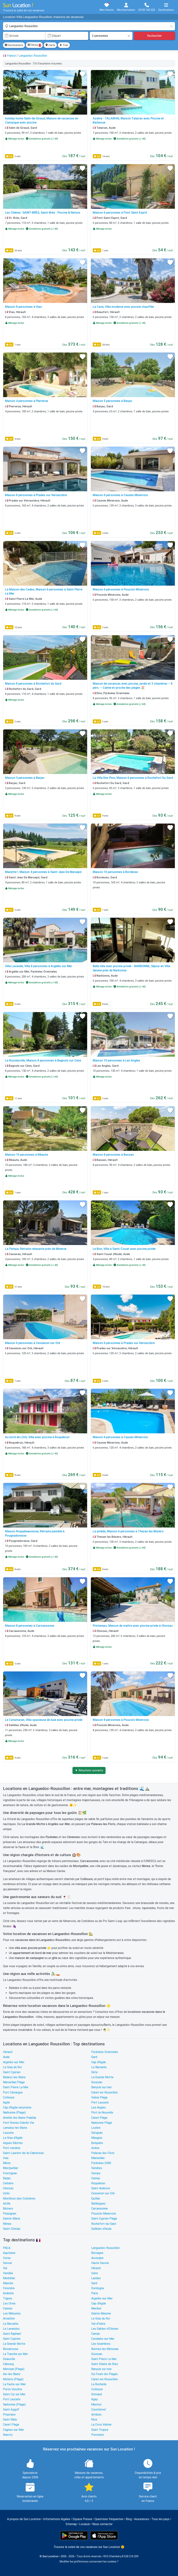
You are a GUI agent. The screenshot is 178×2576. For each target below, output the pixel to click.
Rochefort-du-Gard (103, 2224)
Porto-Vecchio (12, 2389)
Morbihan (9, 2278)
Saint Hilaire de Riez (104, 2364)
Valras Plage (99, 2097)
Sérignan (97, 2133)
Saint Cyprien (11, 2072)
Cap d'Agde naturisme (17, 2107)
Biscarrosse (10, 2349)
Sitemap (71, 2524)
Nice (94, 2419)
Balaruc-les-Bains (14, 2077)
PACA (6, 2248)
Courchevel (98, 2409)
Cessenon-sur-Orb (103, 2193)
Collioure (8, 2097)
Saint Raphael (12, 2333)
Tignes (7, 2298)
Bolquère (97, 2143)
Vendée (8, 2273)
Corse (7, 2258)
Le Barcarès (99, 2067)
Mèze (7, 2163)
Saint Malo (10, 2419)
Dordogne (97, 2288)
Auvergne (97, 2258)
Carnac (95, 2333)
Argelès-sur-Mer (13, 2062)
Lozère (96, 2127)
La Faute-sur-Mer (14, 2384)
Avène (95, 2148)
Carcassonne (99, 2208)
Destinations (14, 45)
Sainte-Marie (11, 2218)
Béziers (8, 2208)
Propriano (9, 2414)
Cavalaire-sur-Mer (102, 2338)
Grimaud (96, 2394)
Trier (63, 45)
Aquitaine (9, 2253)
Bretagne (97, 2253)
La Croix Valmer (101, 2424)
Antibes (96, 2414)
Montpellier (10, 2168)
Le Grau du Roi (12, 2067)
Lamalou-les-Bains (15, 2127)
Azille (6, 2203)
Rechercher (154, 36)
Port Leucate (100, 2102)
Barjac (7, 2178)
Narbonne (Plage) (14, 2112)
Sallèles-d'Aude (101, 2229)
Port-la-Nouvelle (102, 2112)
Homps (96, 2173)
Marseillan (98, 2158)
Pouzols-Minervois (103, 2213)
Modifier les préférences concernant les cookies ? (89, 2561)
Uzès (6, 2193)
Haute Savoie (100, 2263)
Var (5, 2268)
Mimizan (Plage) (13, 2369)
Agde (6, 2102)
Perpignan (9, 2213)
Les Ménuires (12, 2313)
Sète (94, 2072)
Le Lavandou (11, 2328)
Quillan (95, 2198)
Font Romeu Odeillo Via (18, 2122)
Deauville (9, 2359)
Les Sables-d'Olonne (104, 2328)
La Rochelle (98, 2384)
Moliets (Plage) (13, 2379)
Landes (96, 2278)
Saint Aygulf (11, 2409)
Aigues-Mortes (13, 2143)
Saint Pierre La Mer (15, 2087)
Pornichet (97, 2435)
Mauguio (96, 2138)
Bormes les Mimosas (105, 2349)
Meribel (96, 2308)
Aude (6, 2057)
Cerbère (8, 2183)
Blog (129, 2519)
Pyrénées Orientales (104, 2052)
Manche (8, 2283)
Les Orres (9, 2303)
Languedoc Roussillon (105, 2248)
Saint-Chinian (11, 2229)
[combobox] (89, 26)
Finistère (9, 2288)
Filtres (34, 45)
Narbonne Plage (101, 2122)
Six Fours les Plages (104, 2374)
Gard (94, 2057)
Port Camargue (13, 2092)
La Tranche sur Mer (15, 2354)
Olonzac (8, 2188)
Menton (96, 2404)
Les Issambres (100, 2343)
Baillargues (98, 2203)
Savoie (7, 2263)
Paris (94, 2293)
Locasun (84, 2524)
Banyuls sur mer (101, 2087)
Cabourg (8, 2364)
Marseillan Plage (14, 2082)
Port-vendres (11, 2148)
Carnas (95, 2178)
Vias (6, 2158)
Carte (50, 45)
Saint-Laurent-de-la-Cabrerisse (23, 2153)
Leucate (8, 2133)
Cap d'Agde (98, 2062)
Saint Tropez (99, 2429)
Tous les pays (160, 2519)
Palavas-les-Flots (102, 2153)
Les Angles (98, 2107)
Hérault (8, 2052)
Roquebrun (98, 2183)
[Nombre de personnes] (111, 36)
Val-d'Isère (98, 2323)
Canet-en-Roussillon (104, 2092)
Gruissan (96, 2082)
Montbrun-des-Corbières (19, 2198)
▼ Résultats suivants (89, 1770)
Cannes (7, 2308)
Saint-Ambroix (100, 2188)
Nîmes (7, 2224)
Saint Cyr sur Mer (14, 2394)
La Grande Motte (102, 2077)
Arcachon (9, 2318)
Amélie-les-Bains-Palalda (19, 2117)
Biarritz (8, 2435)
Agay (94, 2399)
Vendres (96, 2168)
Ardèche (8, 2293)
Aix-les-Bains (11, 2374)
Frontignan (10, 2173)
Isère (94, 2273)
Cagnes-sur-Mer (13, 2429)
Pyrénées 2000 (101, 2163)
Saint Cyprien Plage (104, 2218)
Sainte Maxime (101, 2313)
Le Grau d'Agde (12, 2138)
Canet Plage (99, 2117)
